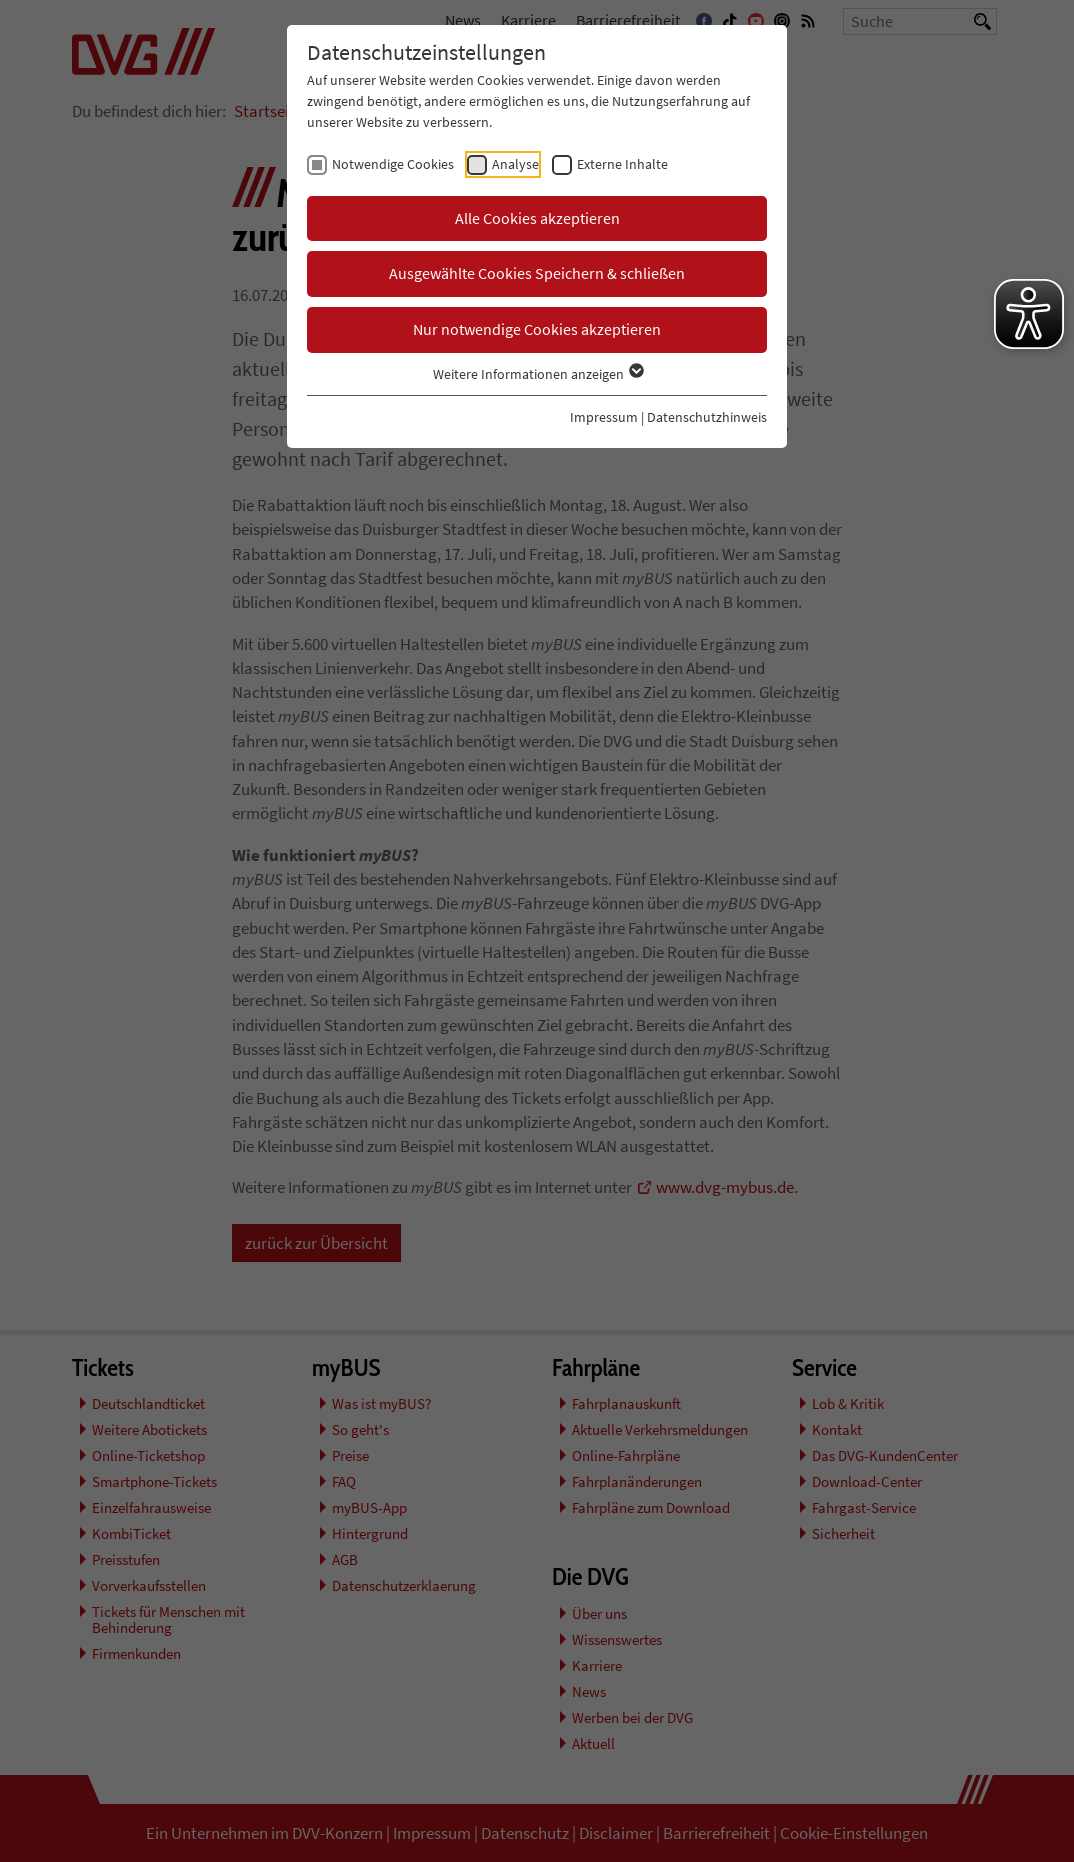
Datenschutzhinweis (707, 417)
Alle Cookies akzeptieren (537, 218)
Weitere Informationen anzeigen (537, 374)
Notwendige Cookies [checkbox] (393, 164)
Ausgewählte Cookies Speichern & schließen (537, 273)
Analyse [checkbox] (515, 164)
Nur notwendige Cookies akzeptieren (537, 329)
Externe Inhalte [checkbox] (622, 164)
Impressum (604, 417)
